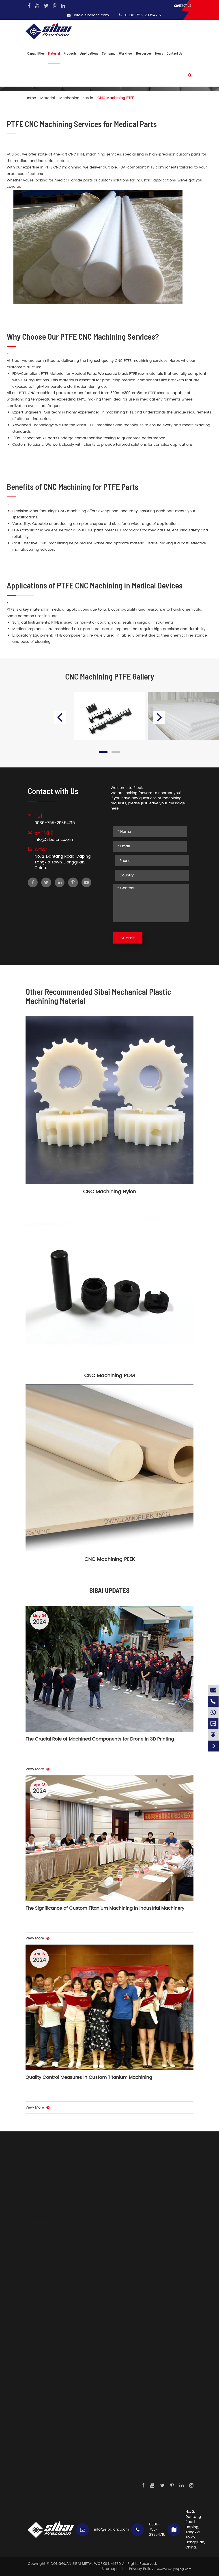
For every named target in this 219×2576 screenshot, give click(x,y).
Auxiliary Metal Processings (52, 2248)
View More (37, 1769)
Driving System (45, 2373)
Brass (32, 2340)
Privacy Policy (141, 2569)
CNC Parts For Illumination (51, 2200)
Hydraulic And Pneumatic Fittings (57, 2186)
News (159, 53)
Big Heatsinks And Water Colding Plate (62, 2178)
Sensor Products (46, 2380)
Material (54, 53)
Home (31, 98)
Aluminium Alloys (43, 2303)
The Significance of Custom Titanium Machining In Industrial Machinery (105, 1908)
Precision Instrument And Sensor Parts (61, 2193)
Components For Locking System (57, 2208)
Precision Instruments (51, 2402)
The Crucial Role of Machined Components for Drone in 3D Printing (100, 1739)
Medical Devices (47, 2395)
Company (108, 53)
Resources (144, 53)
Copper (34, 2347)
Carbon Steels (40, 2317)
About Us (45, 2442)
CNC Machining (42, 2241)
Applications (89, 53)
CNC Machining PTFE (115, 98)
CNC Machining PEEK (109, 1559)
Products (70, 53)
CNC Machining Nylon (109, 1191)
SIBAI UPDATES (109, 1590)
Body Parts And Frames (48, 2171)
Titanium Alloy (40, 2325)
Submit (128, 938)
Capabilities (36, 53)
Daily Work (46, 2464)
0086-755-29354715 (143, 15)
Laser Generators (47, 2387)
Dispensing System (49, 2417)
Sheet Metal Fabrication (49, 2255)
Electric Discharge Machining (54, 2270)
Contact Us (182, 6)
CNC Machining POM (109, 1375)
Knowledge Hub (51, 2472)
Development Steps (54, 2449)
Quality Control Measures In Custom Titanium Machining (89, 2078)
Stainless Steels (41, 2310)
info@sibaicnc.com (91, 15)
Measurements (45, 2409)
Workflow (126, 53)
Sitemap (109, 2569)
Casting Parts (40, 2215)
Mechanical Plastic (76, 98)
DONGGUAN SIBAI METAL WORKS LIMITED (86, 2564)
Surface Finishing (43, 2263)
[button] (60, 717)
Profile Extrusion (41, 2277)
